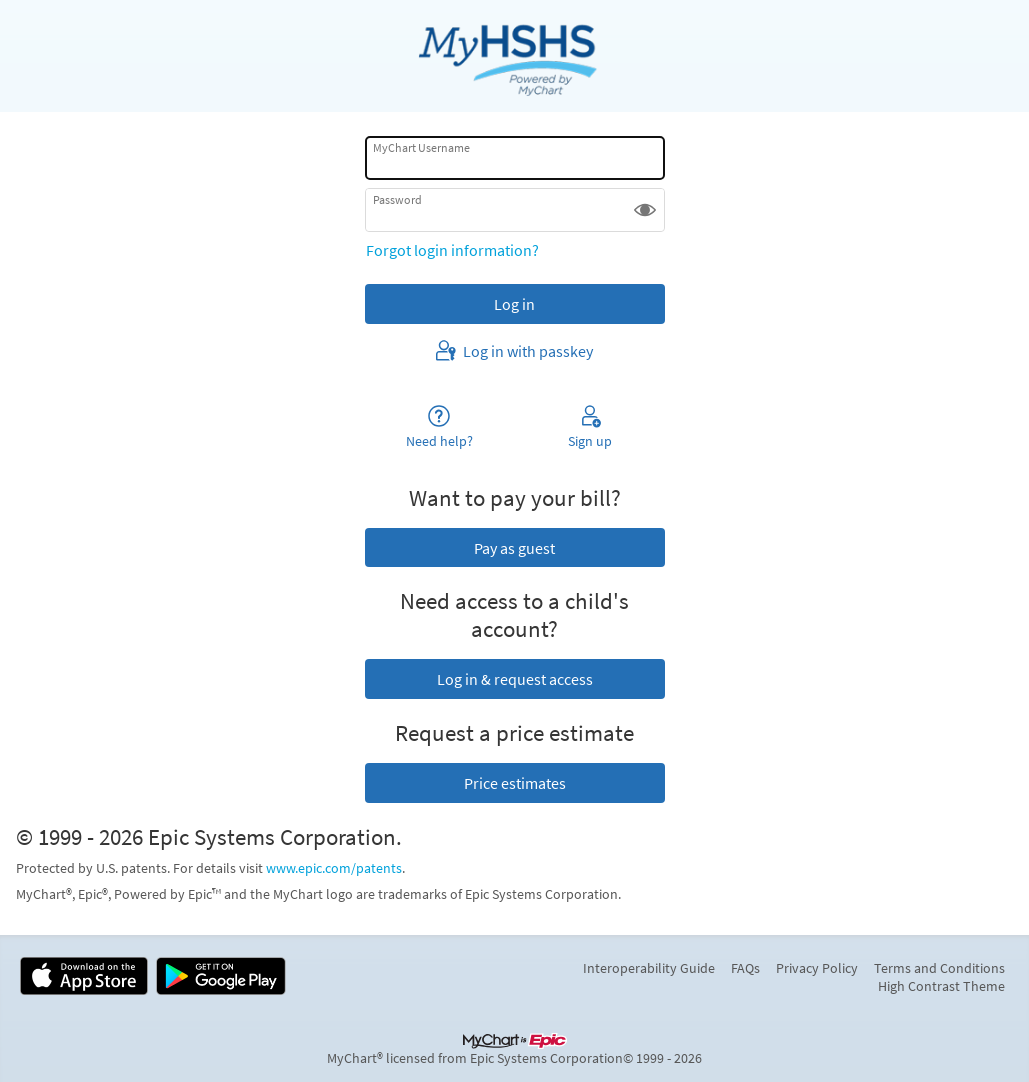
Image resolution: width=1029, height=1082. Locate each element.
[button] (645, 210)
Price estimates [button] (515, 783)
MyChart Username (421, 147)
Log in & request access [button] (515, 679)
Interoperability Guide (649, 968)
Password (397, 199)
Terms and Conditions (939, 968)
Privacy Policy (817, 968)
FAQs (745, 968)
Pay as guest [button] (514, 548)
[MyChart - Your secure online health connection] (514, 56)
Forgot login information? (452, 250)
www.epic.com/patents (334, 868)
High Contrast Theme (941, 986)
